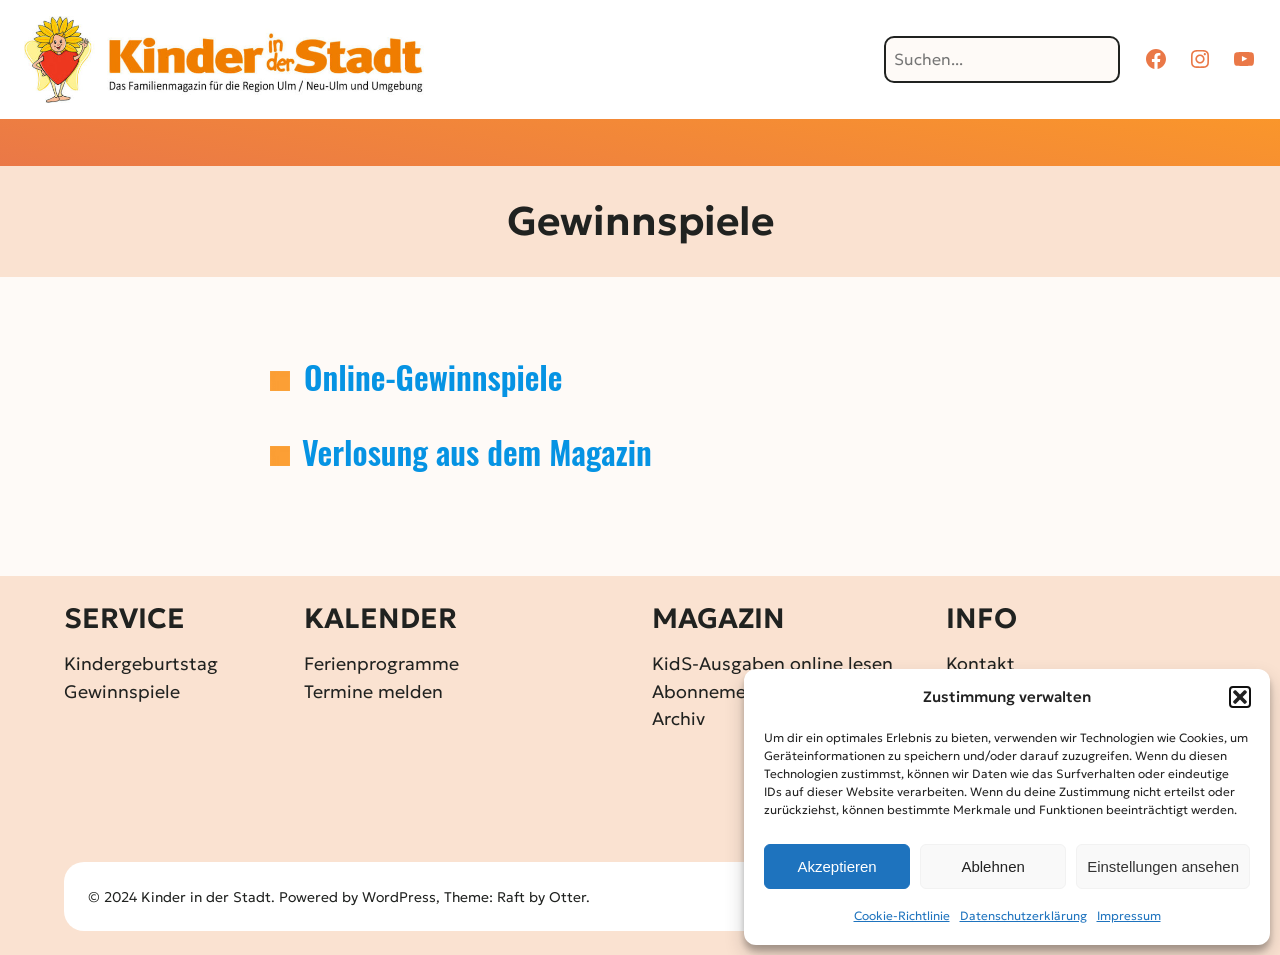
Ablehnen (992, 866)
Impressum (1129, 915)
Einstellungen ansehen (1163, 866)
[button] (1240, 697)
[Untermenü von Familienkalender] (721, 144)
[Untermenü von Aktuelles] (511, 144)
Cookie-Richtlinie (902, 915)
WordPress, (403, 897)
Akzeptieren (836, 866)
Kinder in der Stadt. (208, 897)
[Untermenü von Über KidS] (861, 144)
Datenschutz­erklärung (1023, 915)
